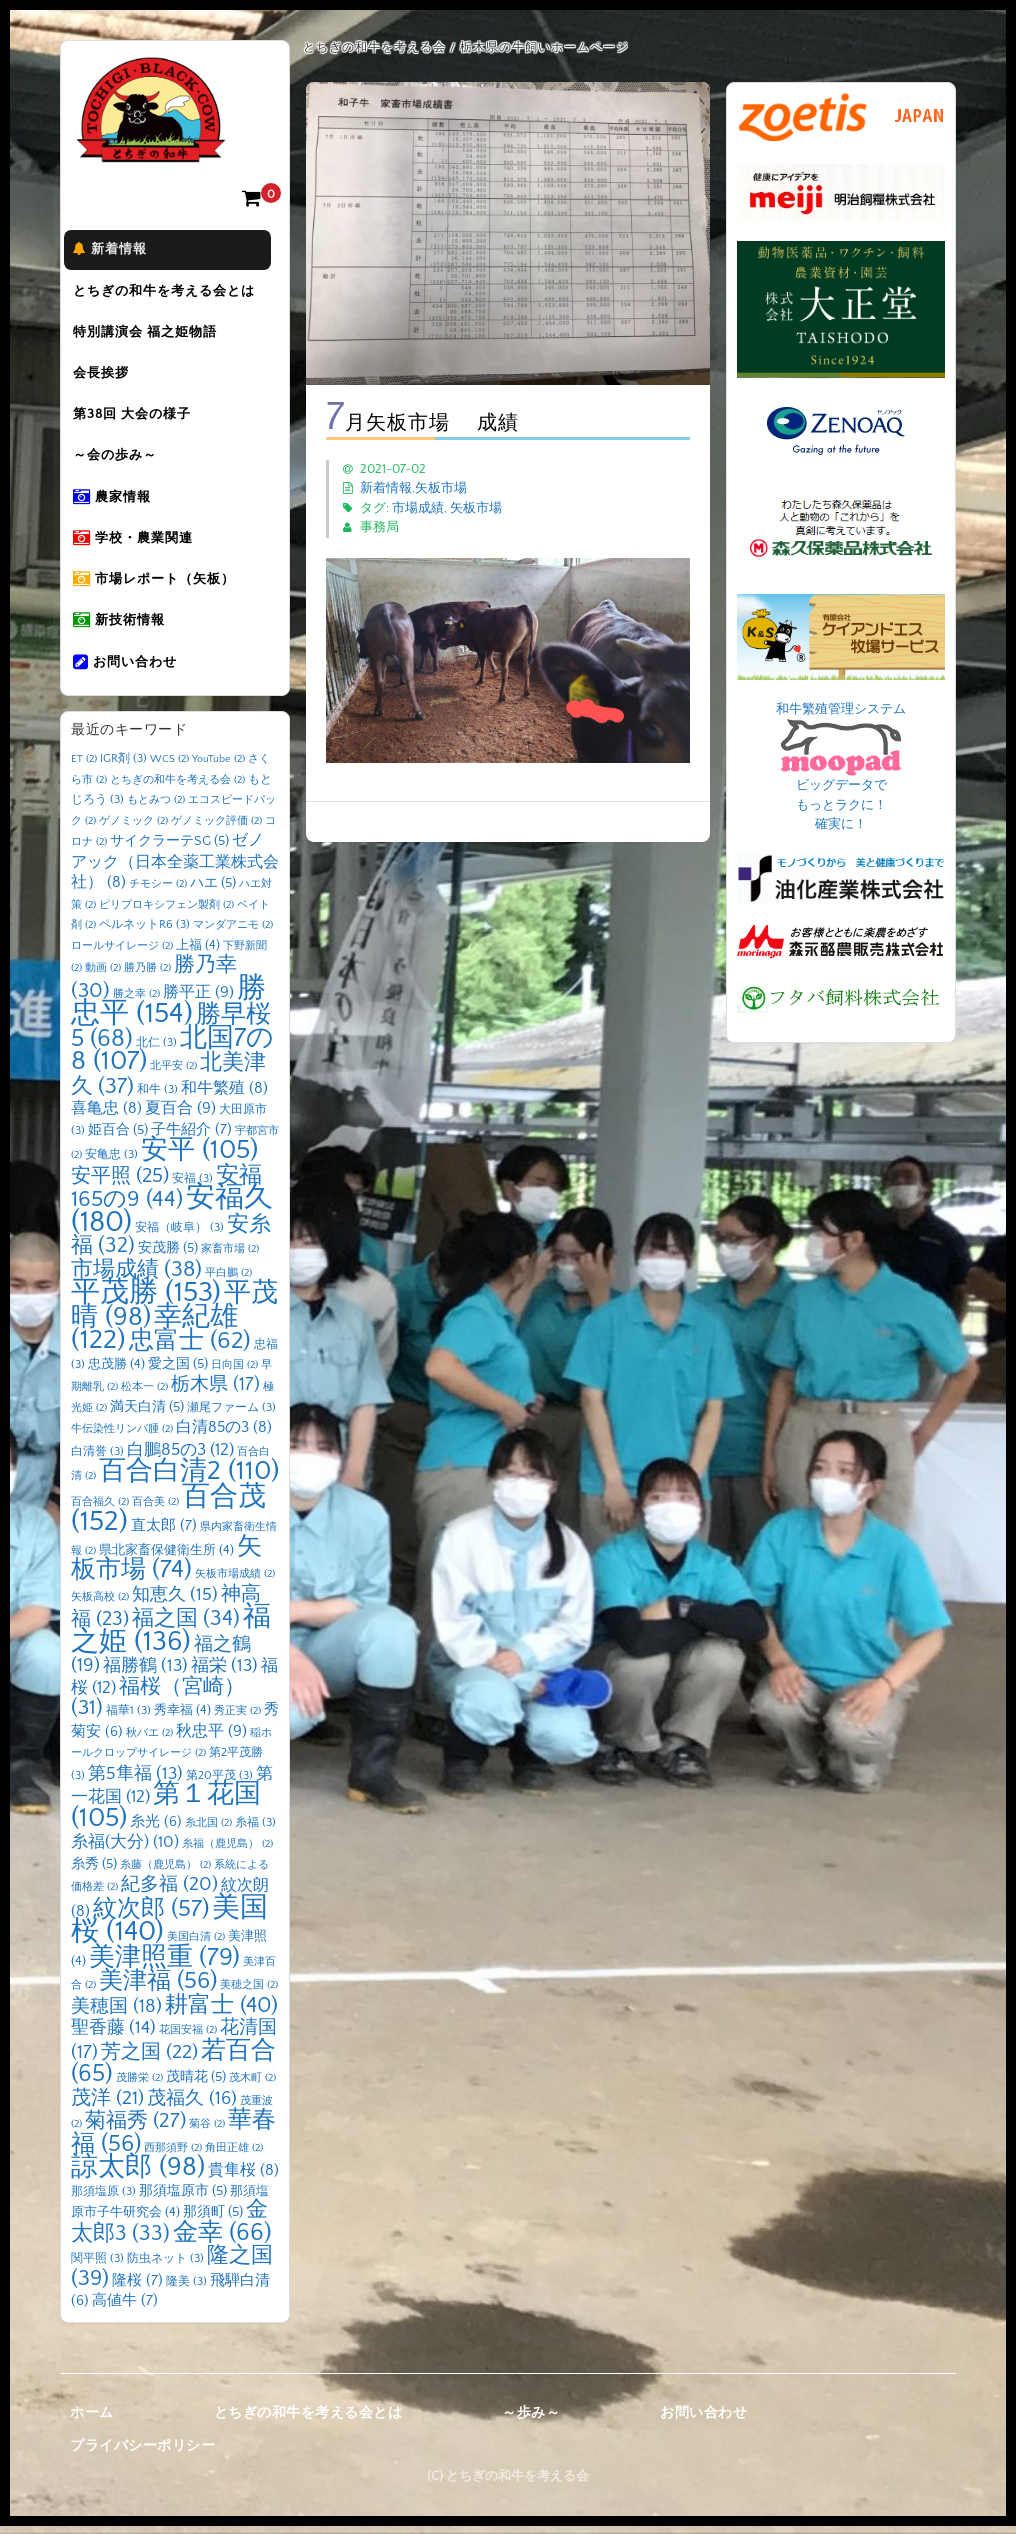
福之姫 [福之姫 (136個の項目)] (171, 1637)
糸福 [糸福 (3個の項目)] (255, 1829)
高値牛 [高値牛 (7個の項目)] (125, 2308)
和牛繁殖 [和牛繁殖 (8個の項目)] (224, 1095)
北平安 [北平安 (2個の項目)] (173, 1074)
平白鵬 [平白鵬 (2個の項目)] (228, 1280)
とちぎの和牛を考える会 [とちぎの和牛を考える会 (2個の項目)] (177, 787)
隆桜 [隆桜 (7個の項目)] (137, 2287)
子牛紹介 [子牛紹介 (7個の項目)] (191, 1136)
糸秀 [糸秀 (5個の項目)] (94, 1871)
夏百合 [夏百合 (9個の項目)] (180, 1116)
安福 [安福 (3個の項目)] (192, 1185)
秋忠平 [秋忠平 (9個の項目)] (211, 1738)
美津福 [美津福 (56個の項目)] (158, 1989)
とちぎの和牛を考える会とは (172, 293)
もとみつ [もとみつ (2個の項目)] (156, 808)
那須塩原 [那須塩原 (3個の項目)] (103, 2198)
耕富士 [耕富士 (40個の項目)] (221, 2012)
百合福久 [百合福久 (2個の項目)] (100, 1509)
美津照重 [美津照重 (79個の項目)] (164, 1964)
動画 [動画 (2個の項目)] (103, 976)
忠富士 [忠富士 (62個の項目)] (190, 1348)
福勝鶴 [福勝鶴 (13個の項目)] (145, 1674)
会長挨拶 (109, 377)
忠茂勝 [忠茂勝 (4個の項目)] (116, 1371)
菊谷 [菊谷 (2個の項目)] (207, 2132)
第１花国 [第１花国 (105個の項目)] (166, 1814)
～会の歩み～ (123, 461)
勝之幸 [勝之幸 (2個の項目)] (136, 1001)
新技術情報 (127, 629)
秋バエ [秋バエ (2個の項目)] (149, 1740)
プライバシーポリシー (142, 2454)
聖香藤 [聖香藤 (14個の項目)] (113, 2036)
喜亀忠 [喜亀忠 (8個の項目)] (106, 1116)
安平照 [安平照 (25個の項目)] (120, 1183)
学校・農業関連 (141, 545)
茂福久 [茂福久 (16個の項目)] (192, 2105)
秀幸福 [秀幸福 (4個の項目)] (182, 1718)
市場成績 (418, 508)
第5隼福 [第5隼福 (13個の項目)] (135, 1781)
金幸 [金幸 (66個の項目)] (222, 2239)
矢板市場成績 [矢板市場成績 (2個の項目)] (235, 1582)
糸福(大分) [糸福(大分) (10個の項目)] (125, 1850)
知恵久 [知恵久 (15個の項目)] (175, 1602)
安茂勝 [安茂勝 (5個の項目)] (168, 1256)
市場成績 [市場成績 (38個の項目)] (136, 1276)
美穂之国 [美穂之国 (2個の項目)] (249, 1993)
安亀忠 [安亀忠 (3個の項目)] (111, 1162)
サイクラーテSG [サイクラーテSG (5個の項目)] (169, 849)
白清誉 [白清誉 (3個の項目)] (97, 1458)
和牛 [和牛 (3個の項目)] (157, 1096)
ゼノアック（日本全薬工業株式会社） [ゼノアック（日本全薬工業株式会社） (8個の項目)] (175, 869)
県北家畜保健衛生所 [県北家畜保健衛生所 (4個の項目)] (166, 1557)
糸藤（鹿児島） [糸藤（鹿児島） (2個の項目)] (165, 1872)
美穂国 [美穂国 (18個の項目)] (116, 2013)
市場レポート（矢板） (162, 587)
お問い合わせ (133, 671)
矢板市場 (441, 488)
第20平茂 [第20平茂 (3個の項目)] (219, 1782)
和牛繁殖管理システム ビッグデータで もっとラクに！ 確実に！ (841, 767)
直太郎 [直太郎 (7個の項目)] (164, 1533)
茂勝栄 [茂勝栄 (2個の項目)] (139, 2086)
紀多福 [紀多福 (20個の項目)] (169, 1892)
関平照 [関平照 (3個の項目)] (97, 2266)
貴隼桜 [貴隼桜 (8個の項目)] (243, 2178)
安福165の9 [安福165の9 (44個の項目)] (166, 1195)
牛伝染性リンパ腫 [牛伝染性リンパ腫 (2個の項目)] (122, 1437)
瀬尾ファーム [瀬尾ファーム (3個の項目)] (231, 1414)
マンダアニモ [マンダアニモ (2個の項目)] (233, 933)
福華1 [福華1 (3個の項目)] (128, 1718)
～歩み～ (531, 2420)
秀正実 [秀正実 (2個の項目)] (237, 1719)
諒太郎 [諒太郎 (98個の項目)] (138, 2175)
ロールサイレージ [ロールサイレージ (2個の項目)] (122, 953)
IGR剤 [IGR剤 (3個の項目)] (123, 766)
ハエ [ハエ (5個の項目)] (213, 891)
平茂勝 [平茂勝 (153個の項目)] (146, 1300)
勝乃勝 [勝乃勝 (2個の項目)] (147, 976)
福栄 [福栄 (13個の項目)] (224, 1674)
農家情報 (120, 503)
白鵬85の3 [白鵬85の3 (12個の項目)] (180, 1456)
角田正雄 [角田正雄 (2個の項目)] (234, 2155)
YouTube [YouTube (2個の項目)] (218, 767)
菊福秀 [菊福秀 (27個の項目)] (135, 2128)
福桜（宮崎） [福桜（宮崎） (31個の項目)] (158, 1705)
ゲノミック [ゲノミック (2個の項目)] (133, 828)
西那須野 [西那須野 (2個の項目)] (173, 2155)
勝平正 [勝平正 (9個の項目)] (198, 999)
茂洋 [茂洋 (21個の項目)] (107, 2105)
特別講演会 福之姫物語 (153, 335)
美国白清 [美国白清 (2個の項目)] (196, 1945)
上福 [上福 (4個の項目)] (198, 952)
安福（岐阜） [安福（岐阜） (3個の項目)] (179, 1234)
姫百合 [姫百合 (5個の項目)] (118, 1137)
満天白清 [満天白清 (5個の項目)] (147, 1414)
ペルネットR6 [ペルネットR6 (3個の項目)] (144, 932)
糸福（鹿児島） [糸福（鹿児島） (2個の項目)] (227, 1852)
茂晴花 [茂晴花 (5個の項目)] (196, 2085)
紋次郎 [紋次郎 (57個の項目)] (151, 1916)
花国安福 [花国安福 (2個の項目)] (188, 2038)
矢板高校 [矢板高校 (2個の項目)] (100, 1604)
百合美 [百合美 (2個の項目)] (155, 1509)
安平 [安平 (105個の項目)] (199, 1158)
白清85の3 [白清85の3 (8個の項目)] (224, 1435)
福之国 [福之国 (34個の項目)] (186, 1627)
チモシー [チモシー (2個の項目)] (158, 892)
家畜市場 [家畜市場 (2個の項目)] (230, 1257)
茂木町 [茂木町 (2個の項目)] (252, 2086)
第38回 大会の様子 (140, 419)
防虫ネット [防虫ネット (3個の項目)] (165, 2266)
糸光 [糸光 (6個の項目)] (156, 1829)
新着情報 (118, 251)
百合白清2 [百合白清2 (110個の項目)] (189, 1479)
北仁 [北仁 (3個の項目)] (156, 1049)
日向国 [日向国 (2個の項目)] (234, 1372)
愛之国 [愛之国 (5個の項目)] (178, 1371)
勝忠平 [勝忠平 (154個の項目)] (168, 1008)
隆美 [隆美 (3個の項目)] (186, 2288)
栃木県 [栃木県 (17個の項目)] (215, 1392)
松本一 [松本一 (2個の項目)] (144, 1395)
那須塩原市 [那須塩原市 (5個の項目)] (183, 2198)
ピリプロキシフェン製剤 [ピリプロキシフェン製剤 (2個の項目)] (166, 912)
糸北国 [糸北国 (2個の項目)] (208, 1830)
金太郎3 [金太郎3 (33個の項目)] (169, 2230)
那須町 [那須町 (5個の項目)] (213, 2220)
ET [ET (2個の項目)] (84, 767)
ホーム (92, 2420)
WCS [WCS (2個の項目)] (169, 767)
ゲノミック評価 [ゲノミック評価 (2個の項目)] (216, 828)
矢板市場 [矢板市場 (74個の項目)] (166, 1566)
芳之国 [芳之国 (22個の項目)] (149, 2059)
